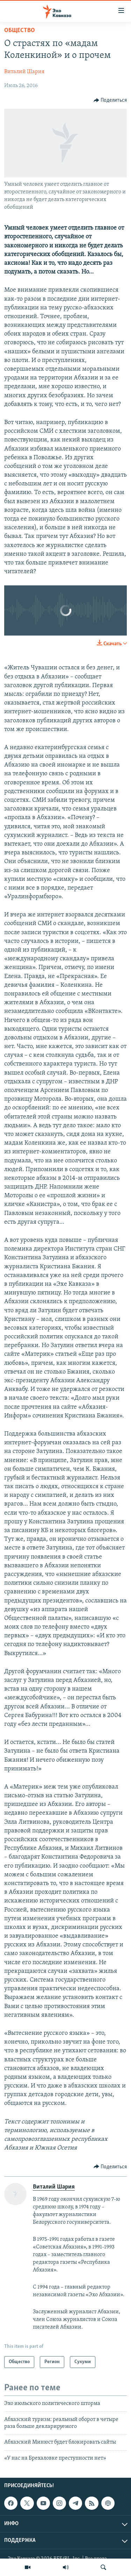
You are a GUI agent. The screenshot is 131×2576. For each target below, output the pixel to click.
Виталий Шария (24, 72)
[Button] (110, 100)
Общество (19, 30)
